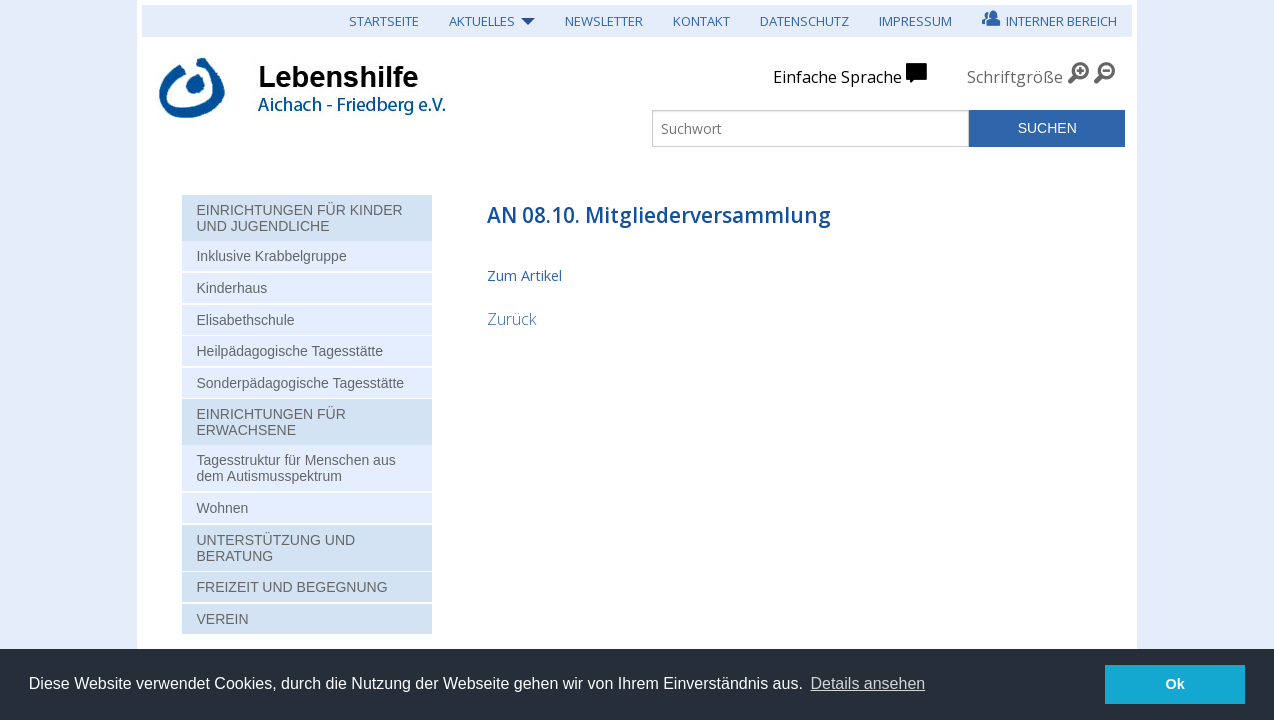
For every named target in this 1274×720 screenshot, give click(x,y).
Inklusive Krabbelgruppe (271, 256)
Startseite (384, 21)
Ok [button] (1175, 684)
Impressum (915, 21)
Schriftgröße (1015, 77)
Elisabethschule (245, 320)
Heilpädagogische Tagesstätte (289, 351)
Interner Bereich (1049, 18)
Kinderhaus (231, 288)
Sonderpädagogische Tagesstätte (300, 383)
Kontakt (701, 21)
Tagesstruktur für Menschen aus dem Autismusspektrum (295, 468)
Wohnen (222, 508)
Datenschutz (804, 21)
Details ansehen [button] (867, 683)
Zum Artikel (524, 275)
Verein (222, 619)
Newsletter (604, 21)
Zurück (511, 319)
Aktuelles (482, 21)
